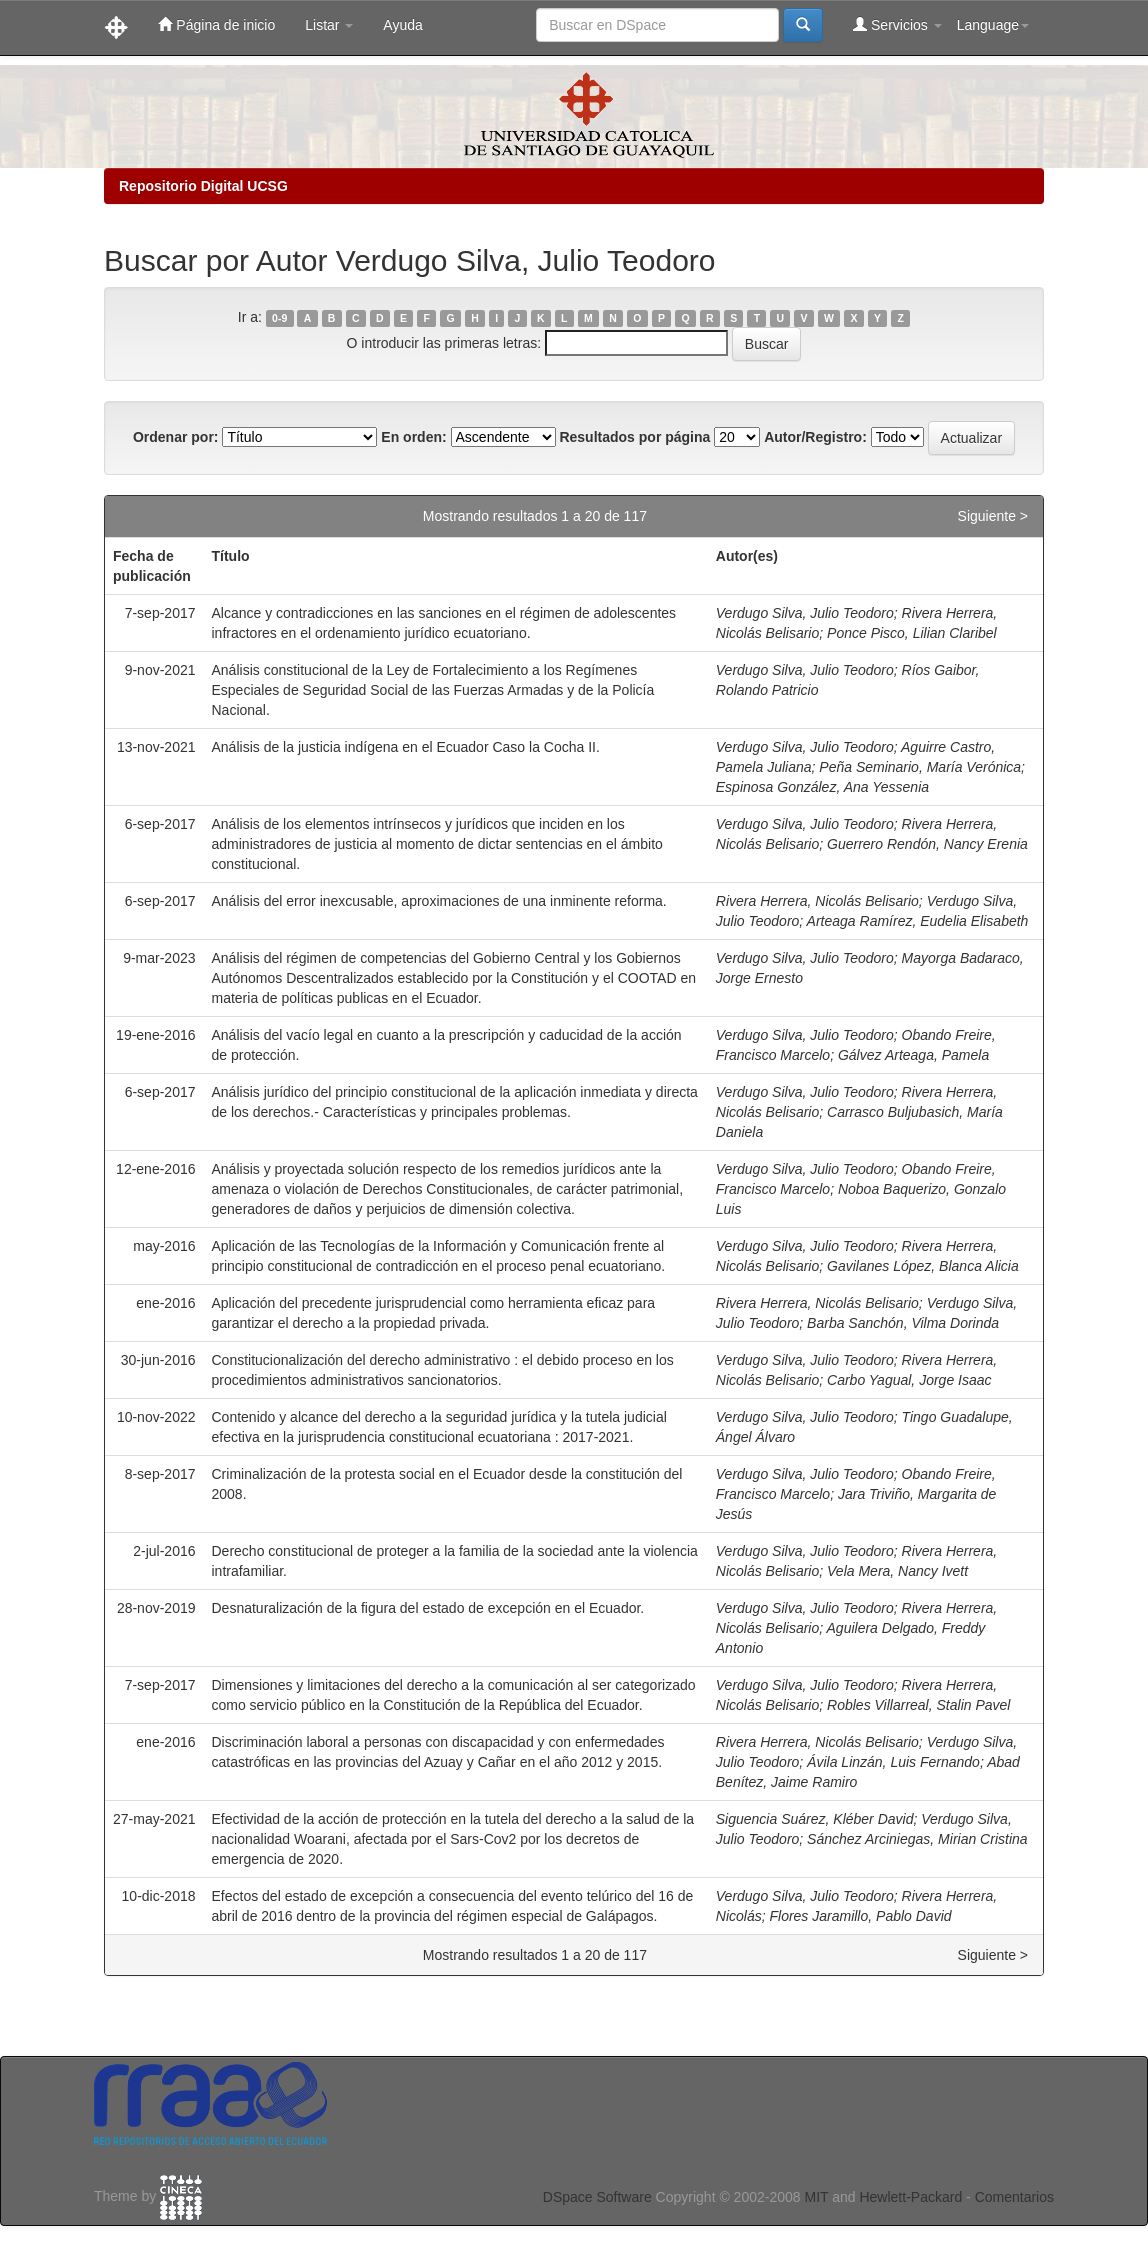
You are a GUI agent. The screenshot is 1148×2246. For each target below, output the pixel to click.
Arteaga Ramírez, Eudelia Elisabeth (918, 921)
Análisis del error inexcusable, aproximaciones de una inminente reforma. (439, 901)
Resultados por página (634, 437)
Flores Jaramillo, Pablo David (860, 1916)
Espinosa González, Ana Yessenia (822, 787)
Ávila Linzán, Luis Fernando (893, 1762)
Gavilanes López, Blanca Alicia (923, 1266)
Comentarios (1014, 2197)
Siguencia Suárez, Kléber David (815, 1819)
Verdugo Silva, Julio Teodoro (805, 613)
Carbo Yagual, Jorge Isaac (909, 1380)
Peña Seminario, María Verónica (920, 767)
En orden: (413, 437)
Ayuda (402, 25)
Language (993, 25)
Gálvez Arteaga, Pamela (913, 1055)
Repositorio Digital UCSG (203, 186)
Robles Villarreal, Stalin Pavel (918, 1705)
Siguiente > (993, 516)
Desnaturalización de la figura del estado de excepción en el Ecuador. (428, 1608)
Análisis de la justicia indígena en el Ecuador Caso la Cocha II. (406, 747)
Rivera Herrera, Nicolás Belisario (817, 901)
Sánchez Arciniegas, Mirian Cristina (917, 1839)
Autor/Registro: (815, 437)
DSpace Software (597, 2197)
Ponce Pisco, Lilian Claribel (912, 633)
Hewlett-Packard (910, 2197)
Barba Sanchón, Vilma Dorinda (903, 1323)
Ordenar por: (176, 437)
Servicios (897, 24)
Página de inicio (216, 24)
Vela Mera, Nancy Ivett (897, 1571)
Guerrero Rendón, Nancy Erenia (927, 844)
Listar (329, 25)
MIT (816, 2197)
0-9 (279, 318)
